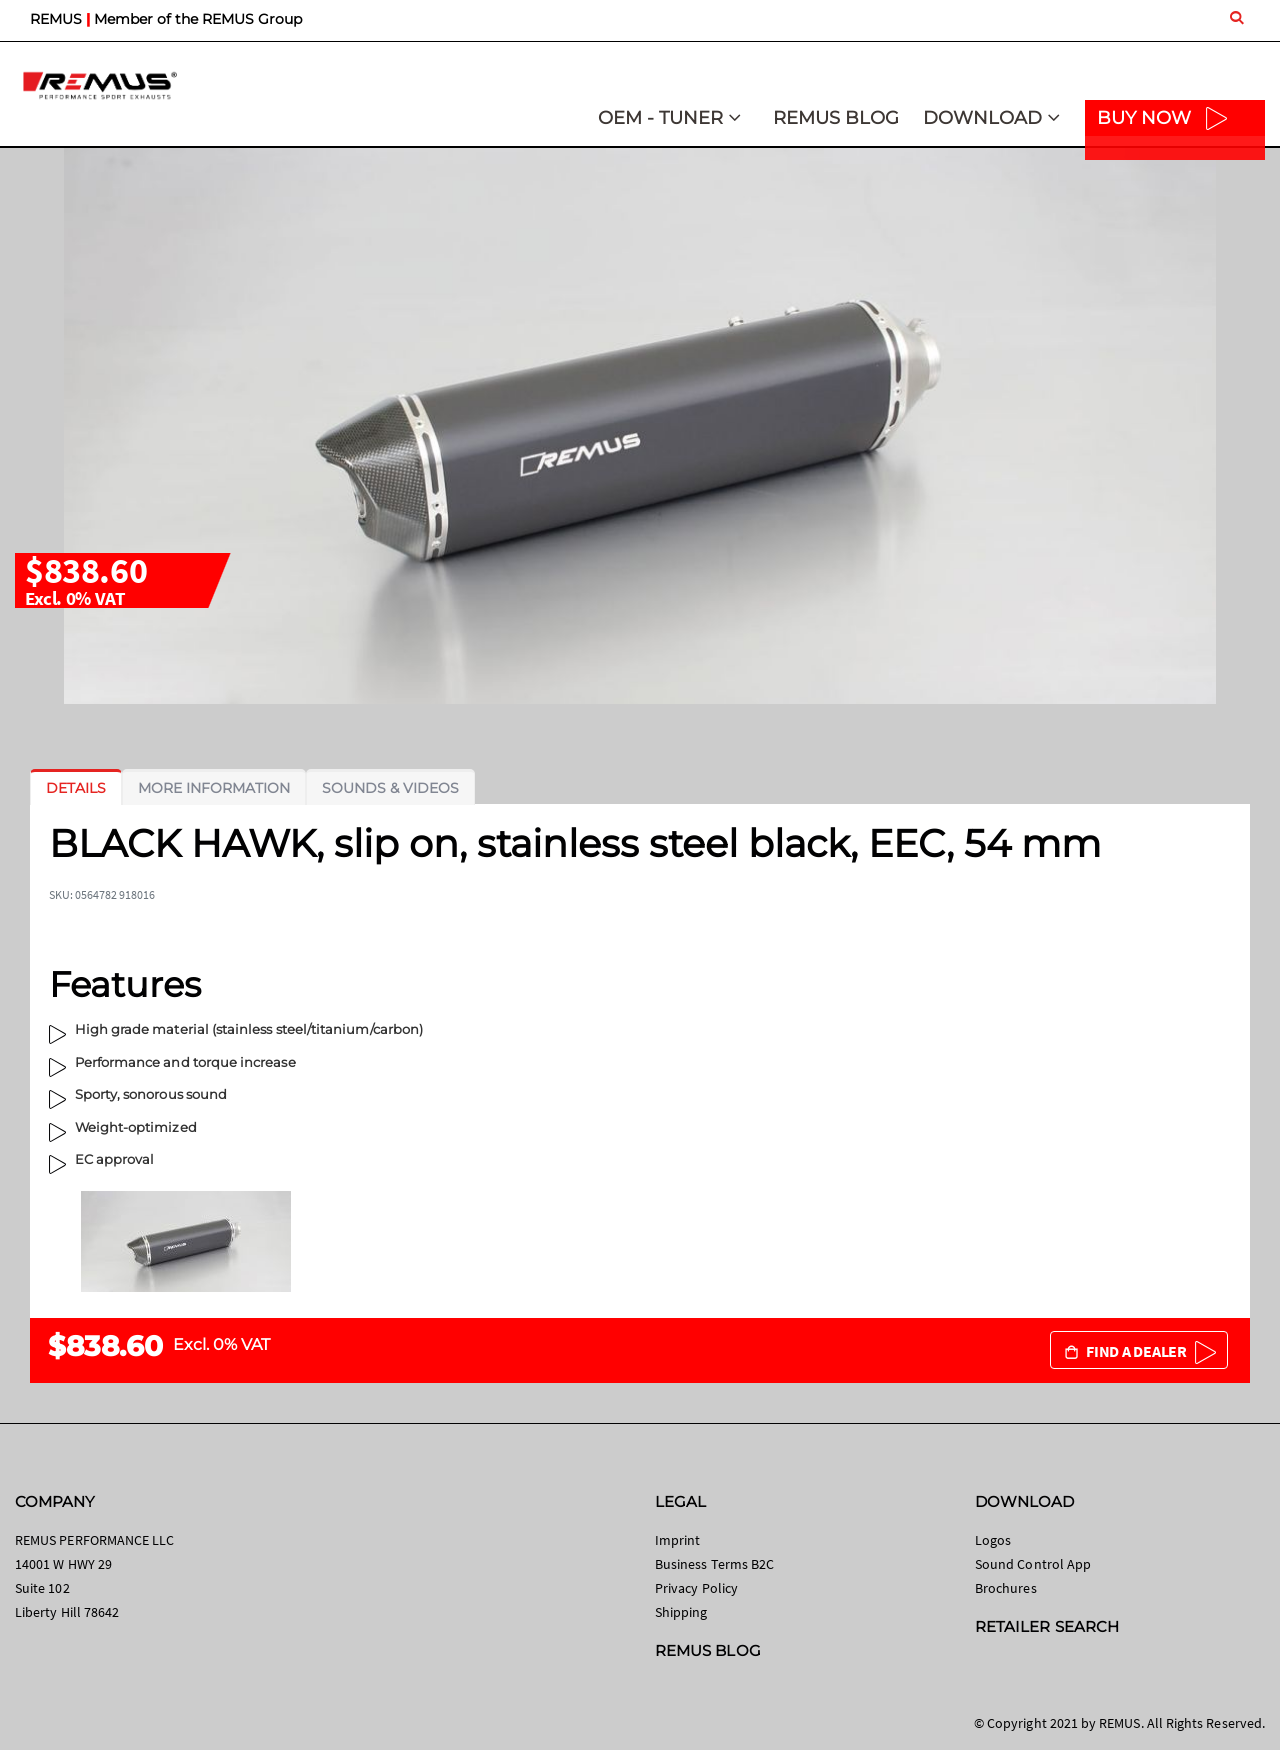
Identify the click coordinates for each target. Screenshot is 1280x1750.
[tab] (76, 788)
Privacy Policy (696, 1588)
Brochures (1006, 1588)
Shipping (681, 1612)
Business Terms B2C (714, 1564)
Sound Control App (1033, 1564)
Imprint (677, 1540)
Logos (993, 1540)
